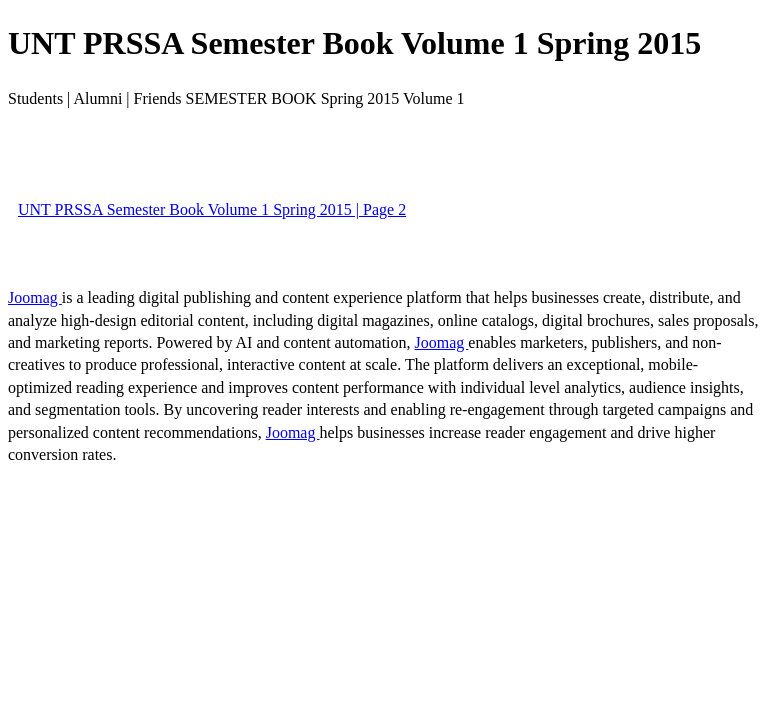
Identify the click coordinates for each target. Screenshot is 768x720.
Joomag (35, 297)
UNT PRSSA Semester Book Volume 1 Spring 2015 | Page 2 (212, 209)
